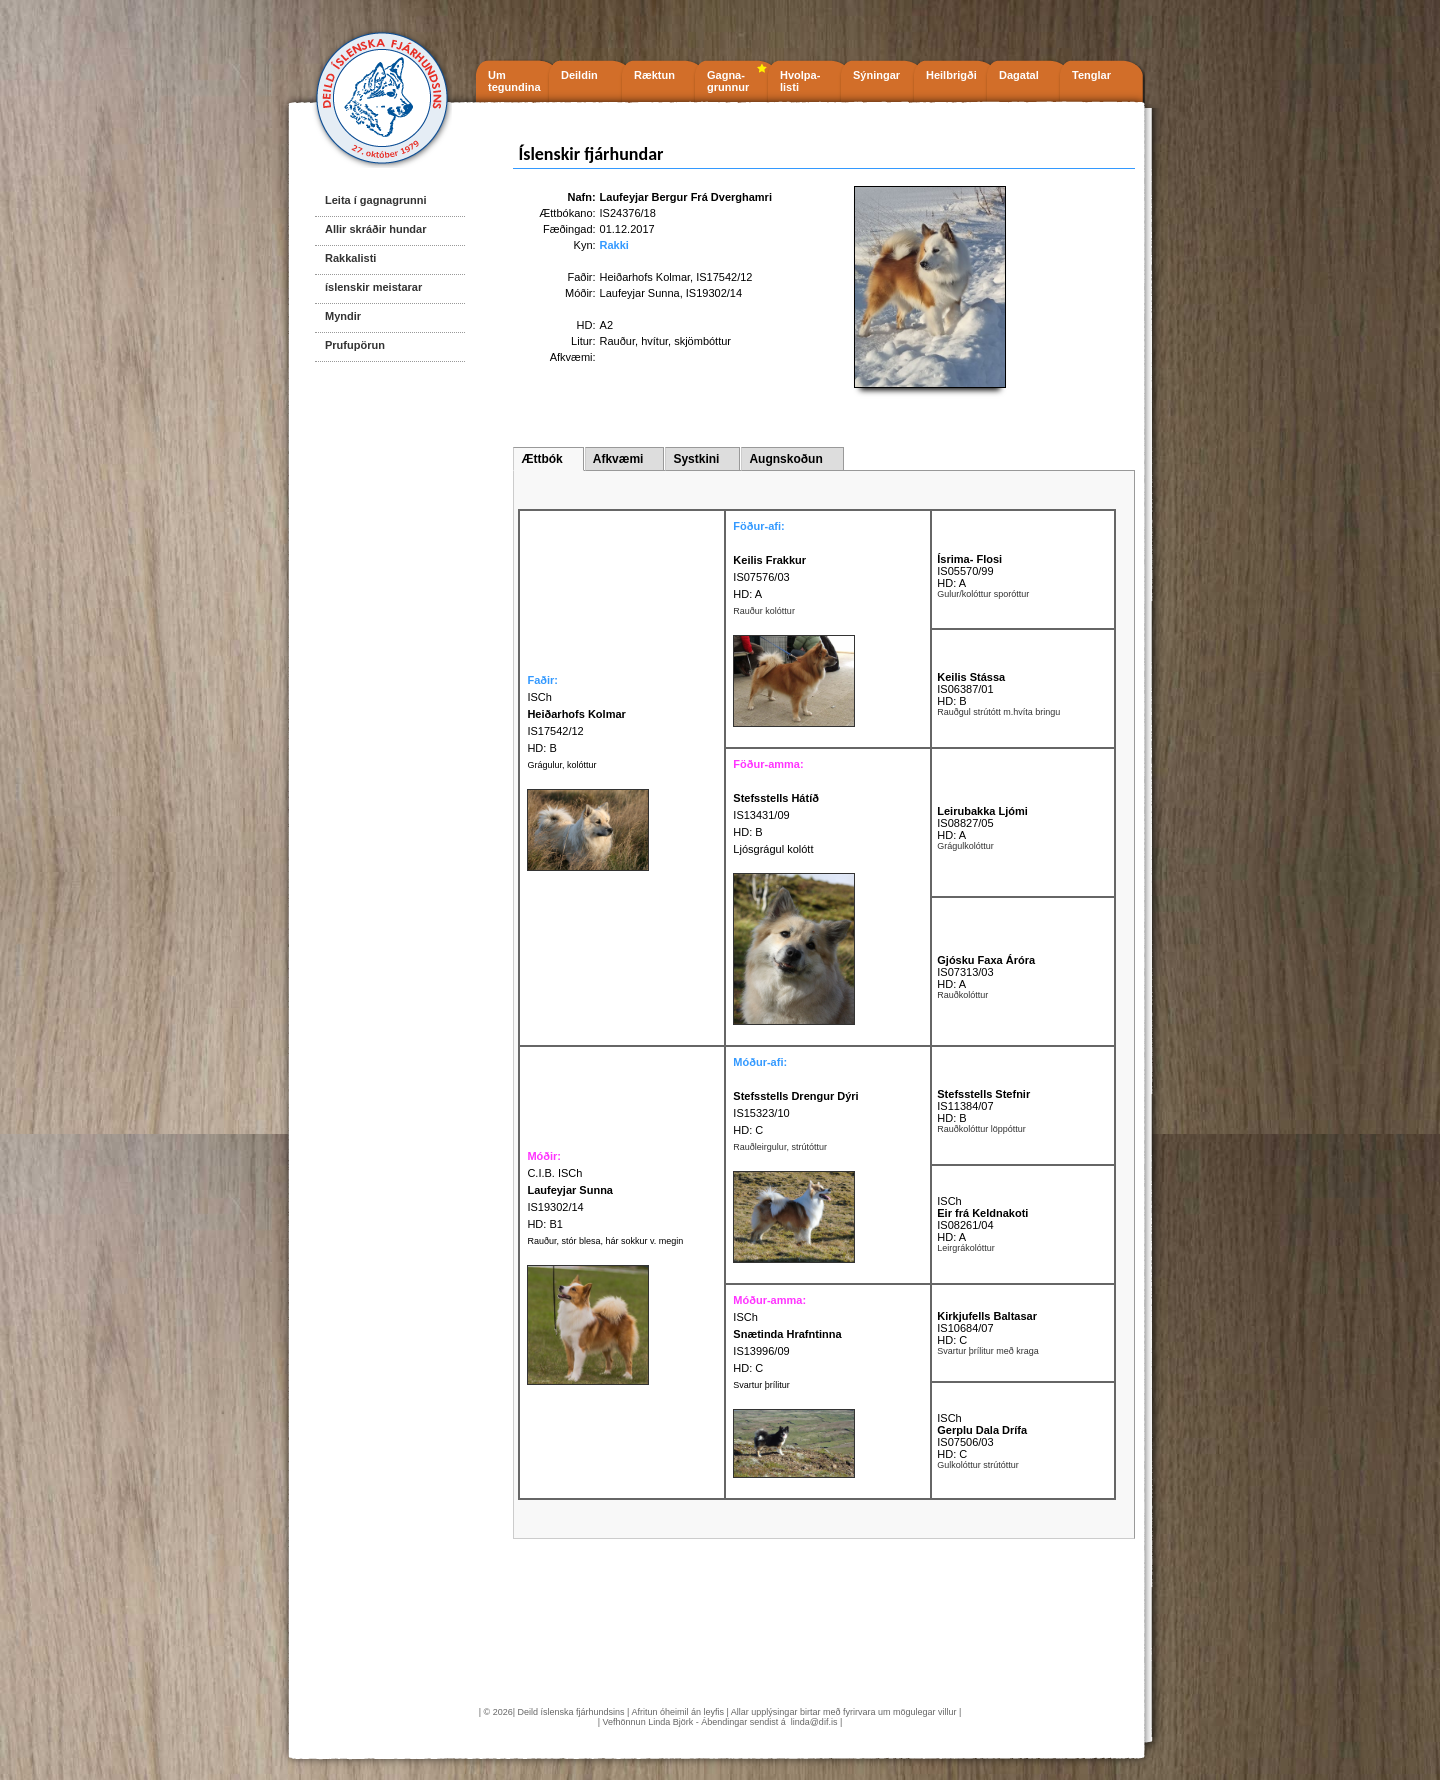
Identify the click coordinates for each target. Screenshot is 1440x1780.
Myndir (343, 316)
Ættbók (541, 459)
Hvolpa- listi (800, 81)
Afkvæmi (618, 459)
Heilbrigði (951, 75)
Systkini (696, 459)
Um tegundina (514, 81)
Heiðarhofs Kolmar (645, 277)
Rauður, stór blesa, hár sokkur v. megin (605, 1241)
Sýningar (876, 75)
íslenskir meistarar (373, 287)
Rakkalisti (350, 258)
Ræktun (654, 75)
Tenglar (1091, 75)
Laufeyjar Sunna (640, 293)
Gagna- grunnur (728, 81)
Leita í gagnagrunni (375, 200)
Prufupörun (355, 345)
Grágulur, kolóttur (561, 765)
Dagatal (1019, 75)
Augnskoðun (785, 459)
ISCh (949, 1201)
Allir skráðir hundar (375, 229)
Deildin (579, 75)
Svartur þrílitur (761, 1385)
